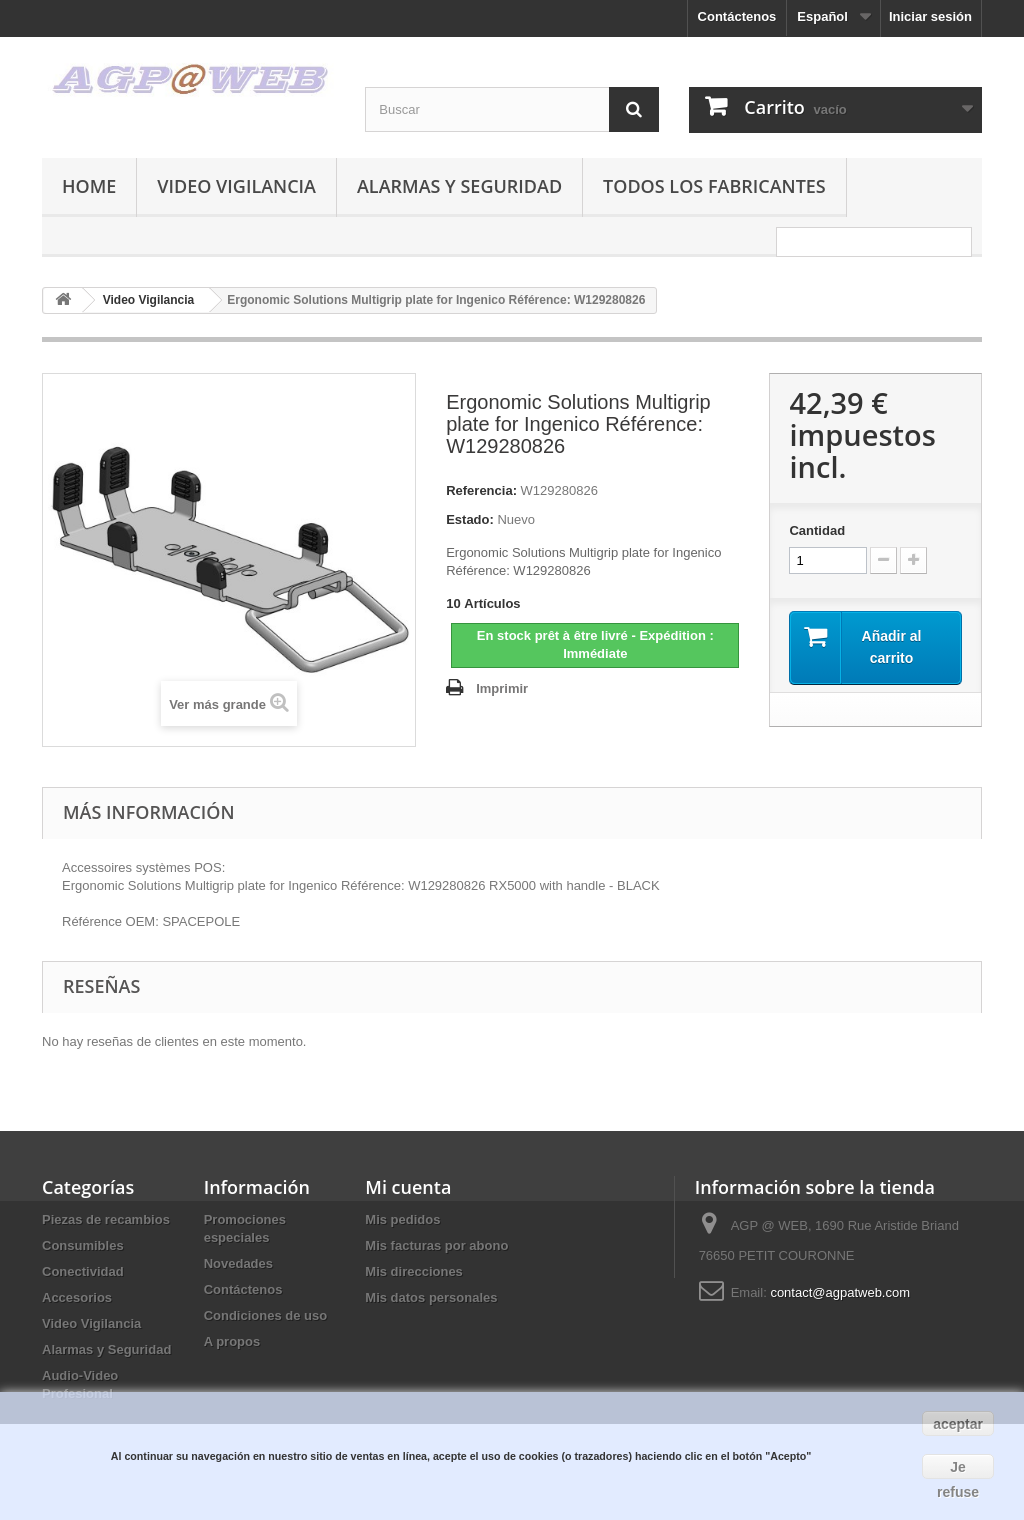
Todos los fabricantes (714, 186)
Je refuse (958, 1469)
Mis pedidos (402, 1219)
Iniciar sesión (930, 16)
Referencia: (481, 490)
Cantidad (817, 530)
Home (89, 186)
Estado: (470, 519)
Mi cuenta (408, 1187)
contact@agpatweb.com (840, 1292)
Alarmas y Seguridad (459, 186)
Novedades (238, 1263)
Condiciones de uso (266, 1315)
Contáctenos (737, 16)
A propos (232, 1341)
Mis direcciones (414, 1271)
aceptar (958, 1424)
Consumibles (83, 1245)
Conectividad (83, 1271)
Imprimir (502, 688)
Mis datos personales (431, 1297)
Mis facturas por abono (436, 1245)
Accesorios (77, 1297)
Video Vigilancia (236, 186)
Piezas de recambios (106, 1219)
